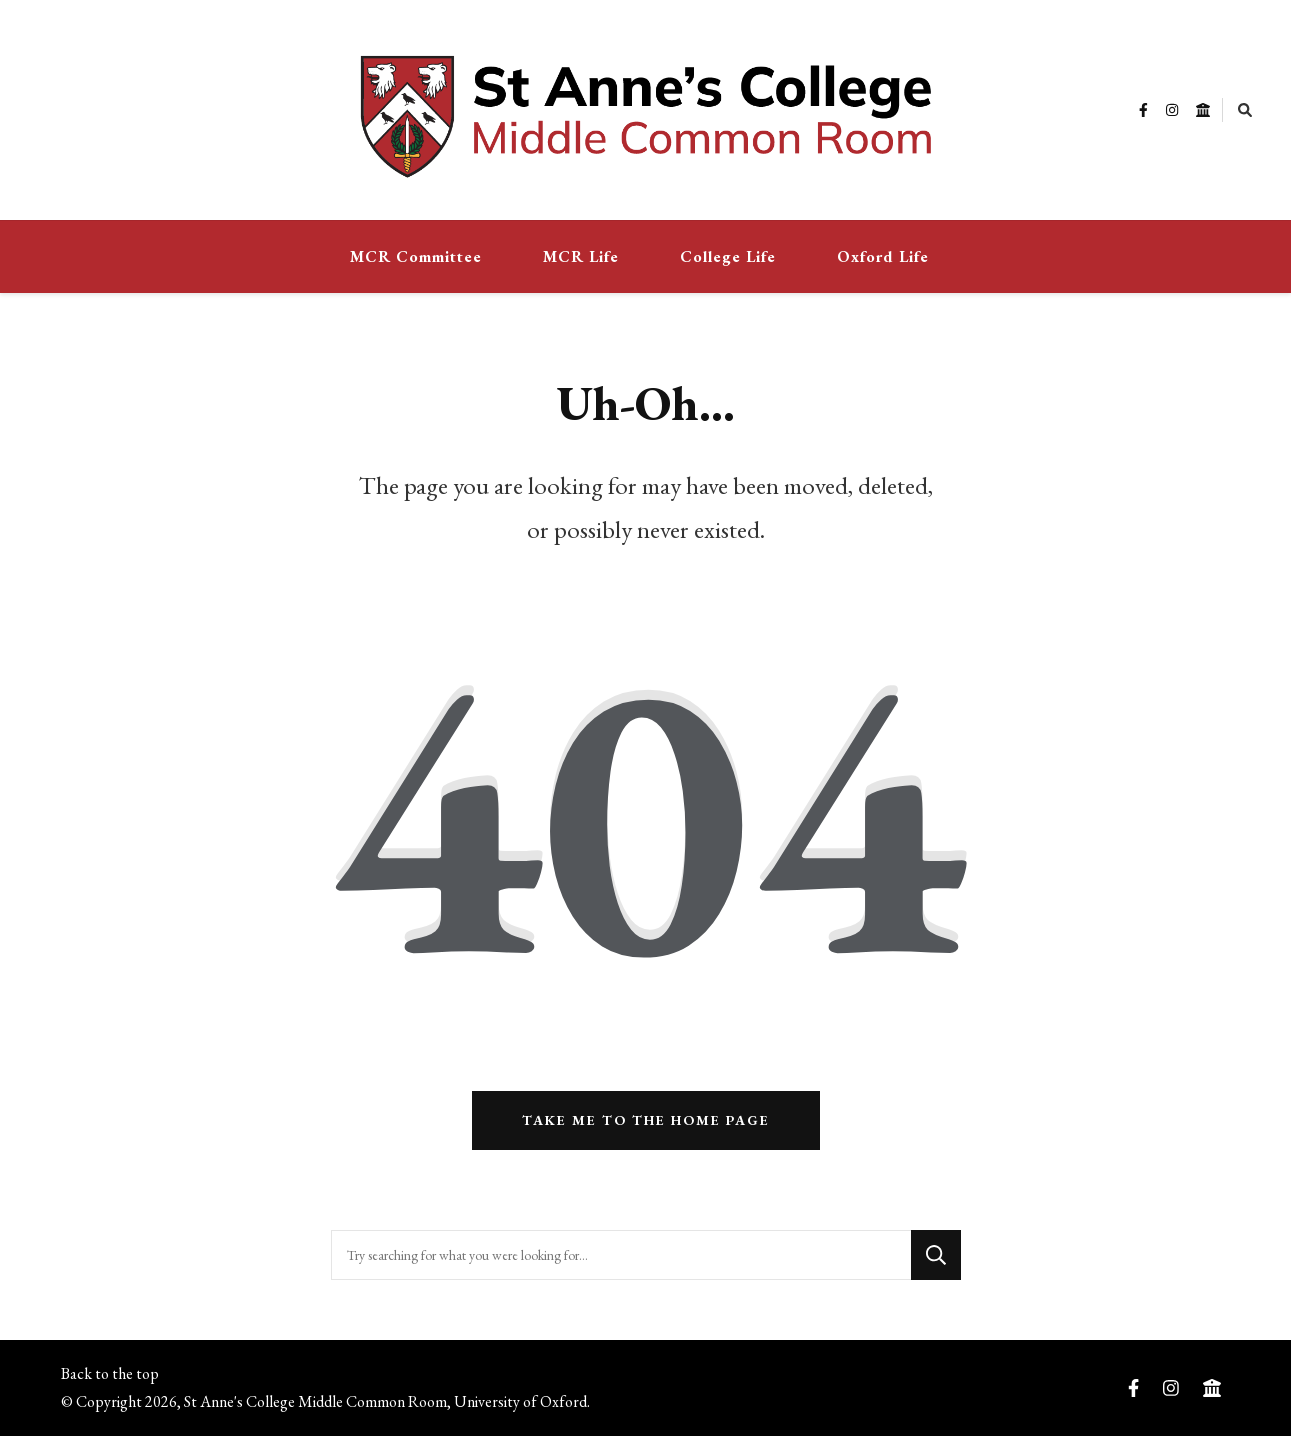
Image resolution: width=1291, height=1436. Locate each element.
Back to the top (110, 1373)
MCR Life (581, 256)
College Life (728, 256)
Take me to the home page (646, 1120)
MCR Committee (416, 256)
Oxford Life (883, 256)
